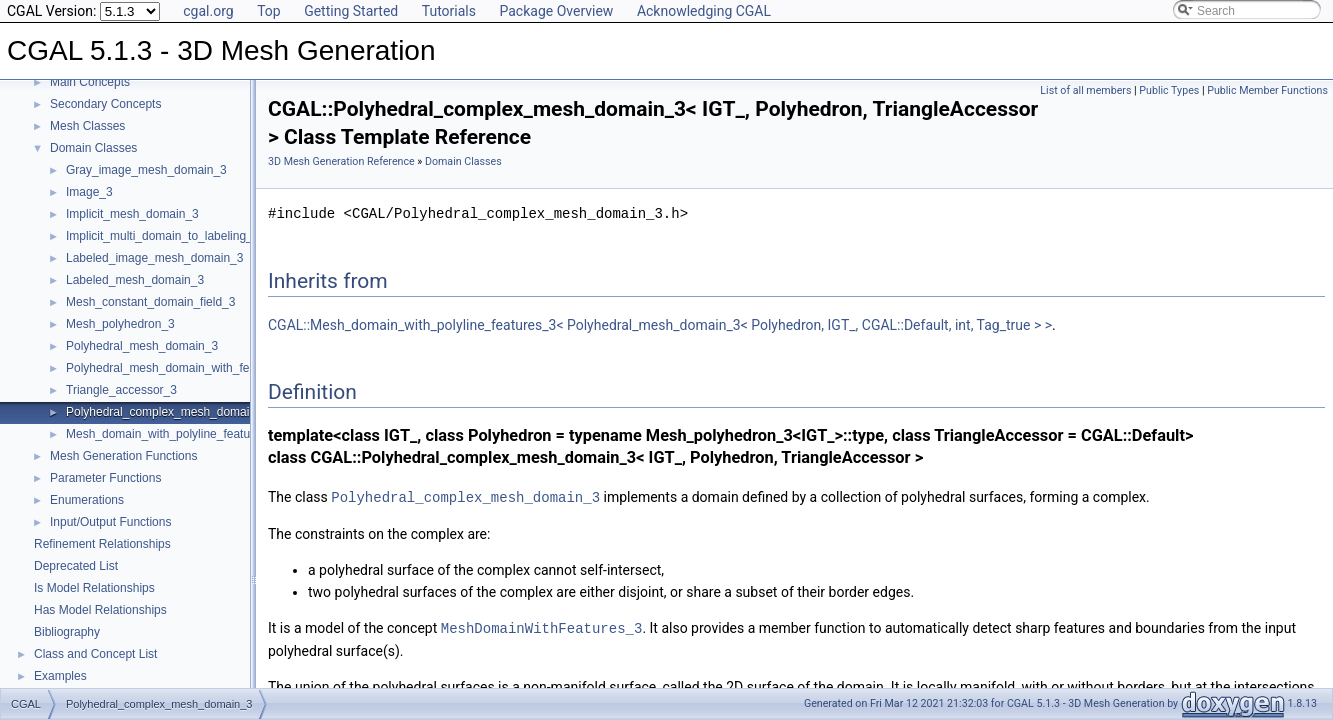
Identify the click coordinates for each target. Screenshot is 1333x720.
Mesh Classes (87, 126)
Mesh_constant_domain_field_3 (150, 302)
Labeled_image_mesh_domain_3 (154, 258)
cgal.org (208, 11)
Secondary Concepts (105, 104)
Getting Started (351, 11)
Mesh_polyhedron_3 (120, 324)
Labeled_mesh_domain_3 (135, 280)
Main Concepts (90, 82)
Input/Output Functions (110, 522)
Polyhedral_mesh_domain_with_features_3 (181, 368)
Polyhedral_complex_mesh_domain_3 (167, 412)
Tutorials (449, 11)
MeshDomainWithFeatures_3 (542, 626)
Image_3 (89, 192)
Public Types (1169, 90)
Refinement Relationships (102, 544)
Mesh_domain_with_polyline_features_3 (173, 434)
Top (269, 11)
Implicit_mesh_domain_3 (132, 214)
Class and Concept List (95, 654)
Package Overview (556, 11)
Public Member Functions (1267, 90)
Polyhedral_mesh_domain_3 (142, 346)
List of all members (1085, 90)
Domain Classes (93, 148)
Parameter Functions (105, 478)
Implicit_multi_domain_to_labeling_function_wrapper (205, 236)
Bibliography (67, 632)
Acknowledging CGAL (704, 11)
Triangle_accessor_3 (121, 390)
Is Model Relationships (94, 588)
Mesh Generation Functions (123, 456)
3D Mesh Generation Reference (341, 161)
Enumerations (87, 500)
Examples (60, 676)
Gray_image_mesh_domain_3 (146, 170)
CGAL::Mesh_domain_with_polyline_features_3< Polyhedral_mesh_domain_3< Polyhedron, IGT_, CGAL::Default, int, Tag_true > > (660, 325)
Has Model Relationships (100, 610)
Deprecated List (76, 566)
